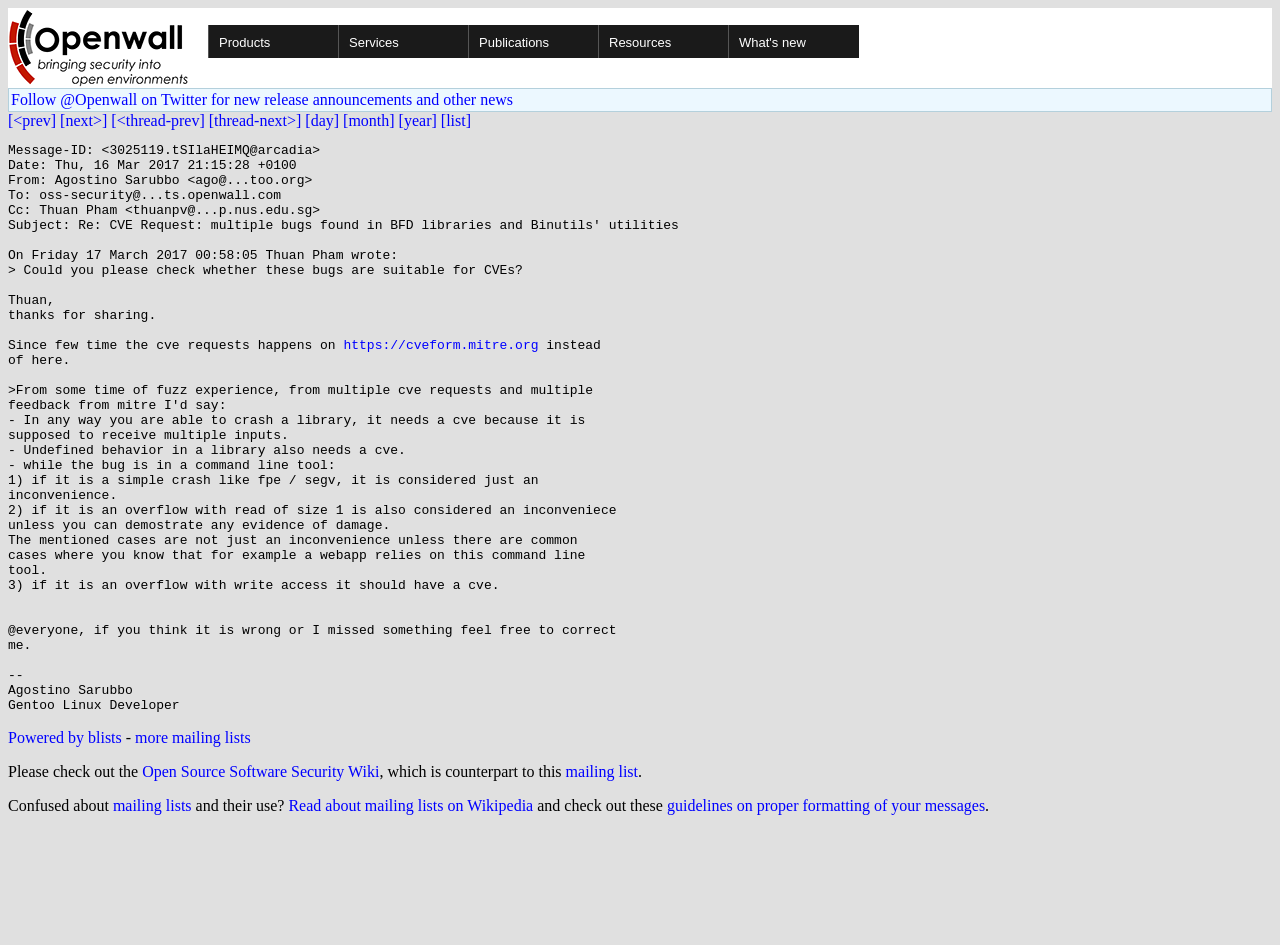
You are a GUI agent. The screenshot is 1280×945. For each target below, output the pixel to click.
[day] (322, 120)
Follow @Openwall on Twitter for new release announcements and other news (262, 99)
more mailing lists (193, 851)
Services (374, 42)
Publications (514, 42)
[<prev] (32, 120)
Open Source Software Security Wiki (260, 885)
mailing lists (152, 919)
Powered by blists (65, 851)
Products (244, 42)
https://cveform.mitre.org (440, 386)
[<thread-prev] (157, 120)
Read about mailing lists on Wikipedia (410, 919)
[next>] (83, 120)
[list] (456, 120)
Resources (640, 42)
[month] (369, 120)
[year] (418, 120)
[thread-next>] (255, 120)
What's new (772, 42)
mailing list (602, 885)
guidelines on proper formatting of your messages (826, 919)
